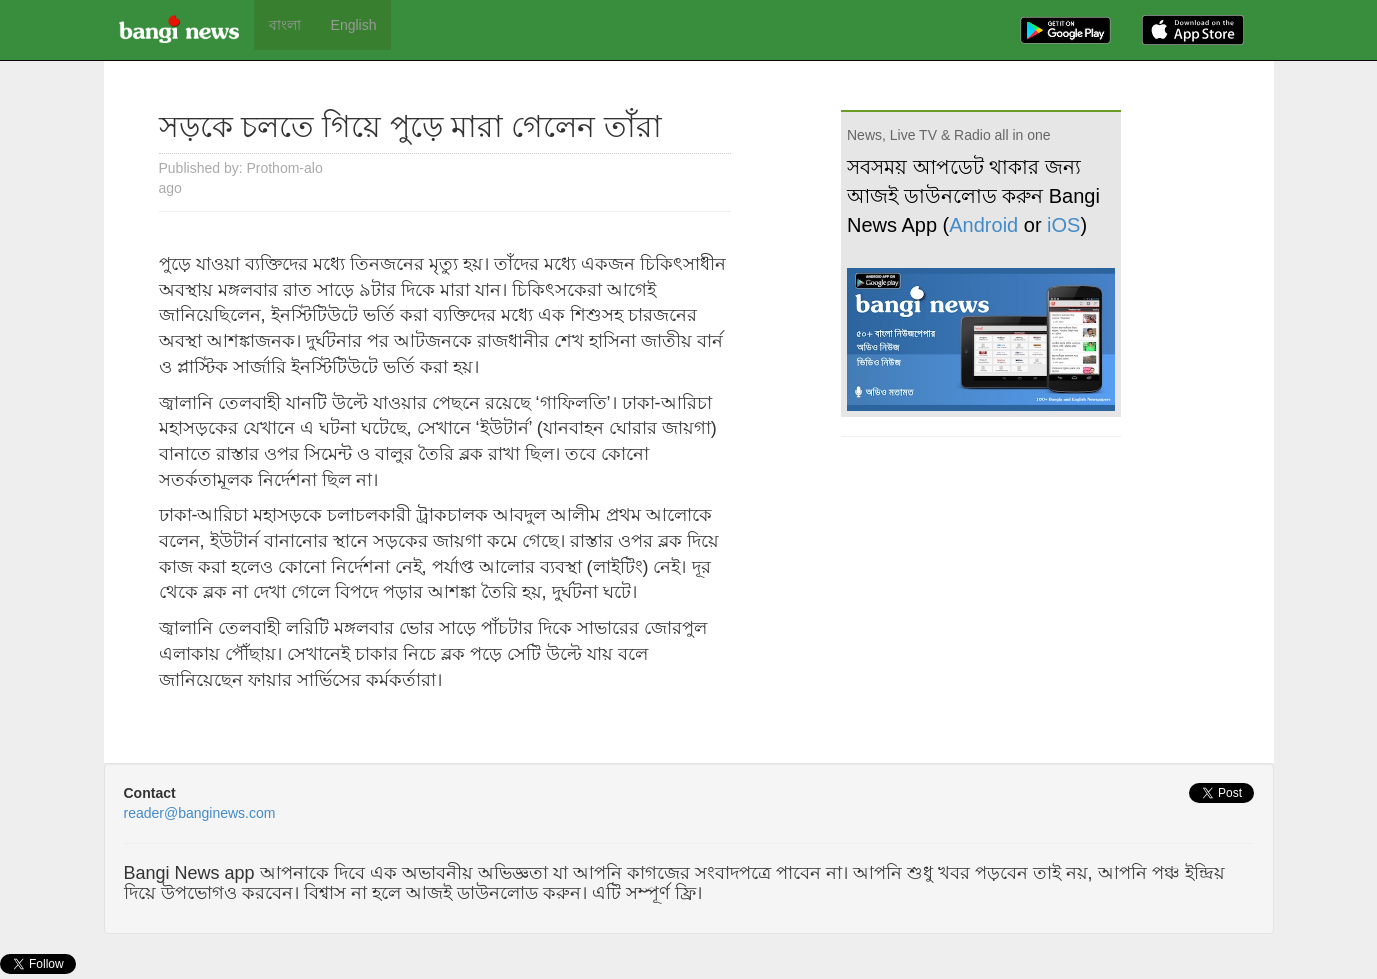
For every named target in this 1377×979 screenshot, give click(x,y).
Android (983, 225)
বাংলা (285, 25)
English (354, 25)
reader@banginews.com (200, 813)
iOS (1063, 225)
